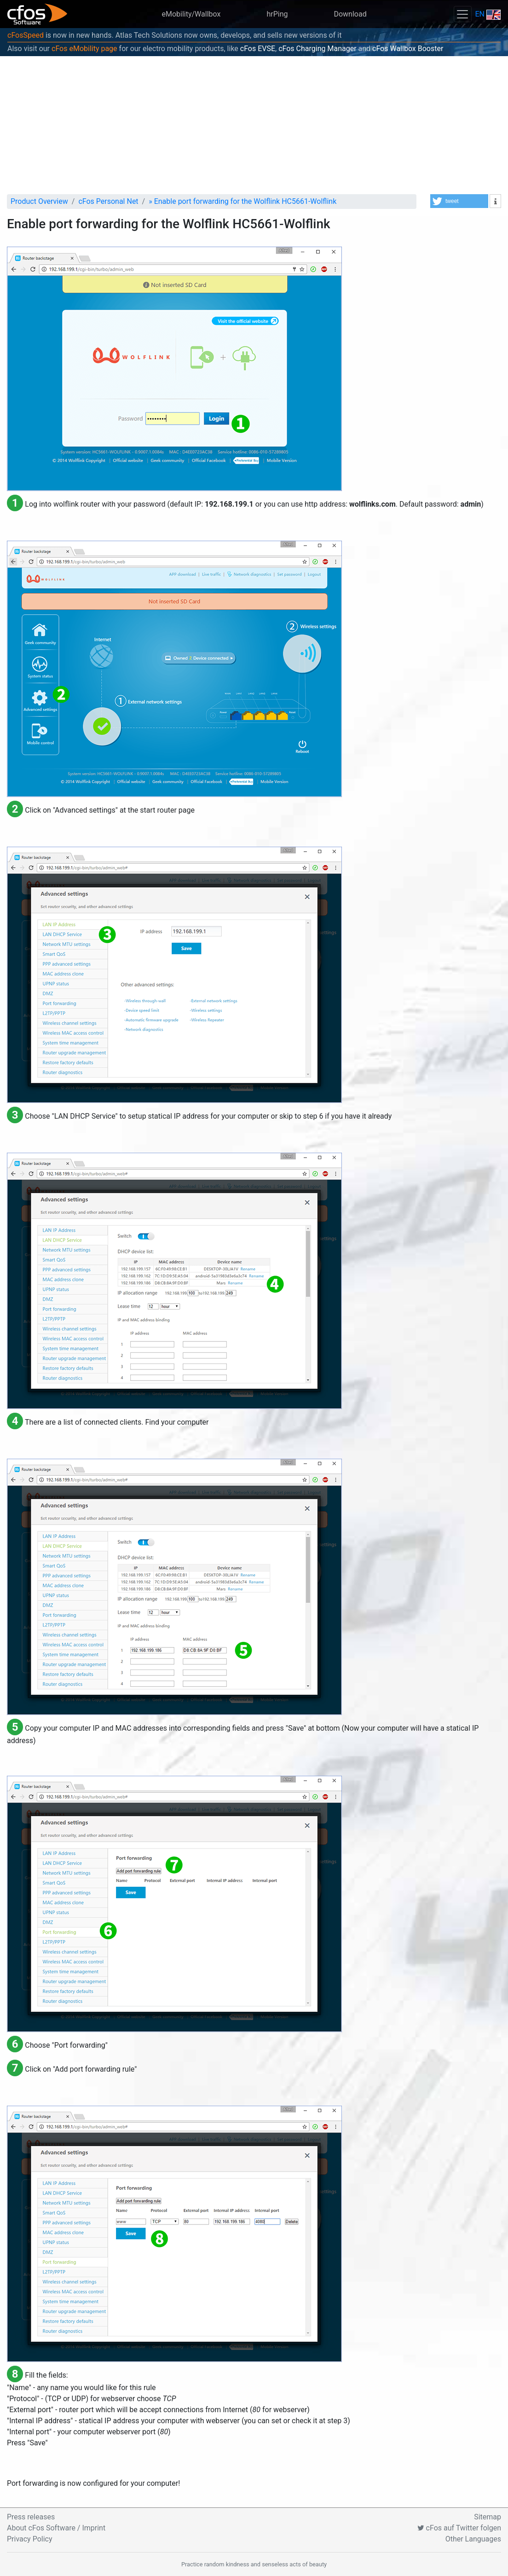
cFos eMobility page (84, 48)
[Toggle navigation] (462, 14)
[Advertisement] (254, 125)
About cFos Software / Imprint (56, 2528)
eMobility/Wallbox (191, 14)
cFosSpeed (25, 35)
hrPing (277, 14)
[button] (459, 201)
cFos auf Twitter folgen (459, 2528)
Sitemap (487, 2516)
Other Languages (473, 2539)
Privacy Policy (29, 2539)
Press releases (31, 2516)
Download (350, 14)
